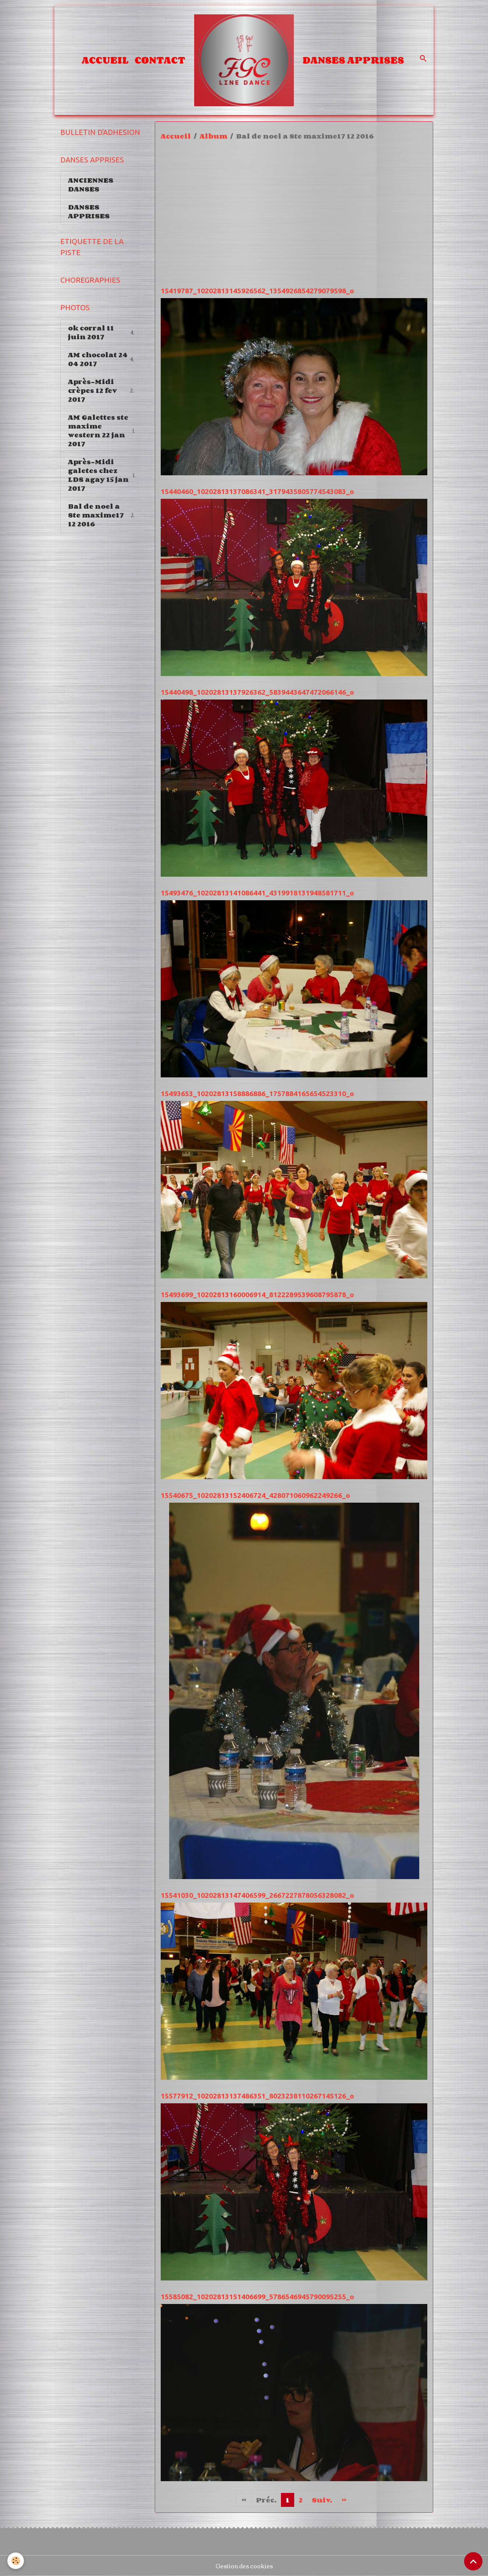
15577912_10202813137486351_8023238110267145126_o (257, 2096)
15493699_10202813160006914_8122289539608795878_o (257, 1295)
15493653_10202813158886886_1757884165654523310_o (257, 1094)
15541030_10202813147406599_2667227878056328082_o (257, 1895)
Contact (160, 60)
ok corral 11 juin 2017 (102, 332)
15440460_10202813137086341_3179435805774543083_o (257, 491)
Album (213, 136)
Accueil (105, 60)
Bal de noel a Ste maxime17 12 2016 (103, 515)
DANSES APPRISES (353, 60)
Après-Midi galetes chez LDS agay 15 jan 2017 (102, 475)
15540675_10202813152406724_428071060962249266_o (255, 1495)
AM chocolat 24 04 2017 (102, 359)
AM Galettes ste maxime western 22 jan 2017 (102, 430)
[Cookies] (15, 2560)
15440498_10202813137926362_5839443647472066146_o (257, 692)
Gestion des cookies (244, 2565)
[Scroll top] (473, 2561)
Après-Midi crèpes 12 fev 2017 (102, 390)
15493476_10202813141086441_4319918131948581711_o (257, 893)
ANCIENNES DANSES (90, 184)
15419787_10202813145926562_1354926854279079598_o (257, 291)
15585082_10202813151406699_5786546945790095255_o (257, 2297)
